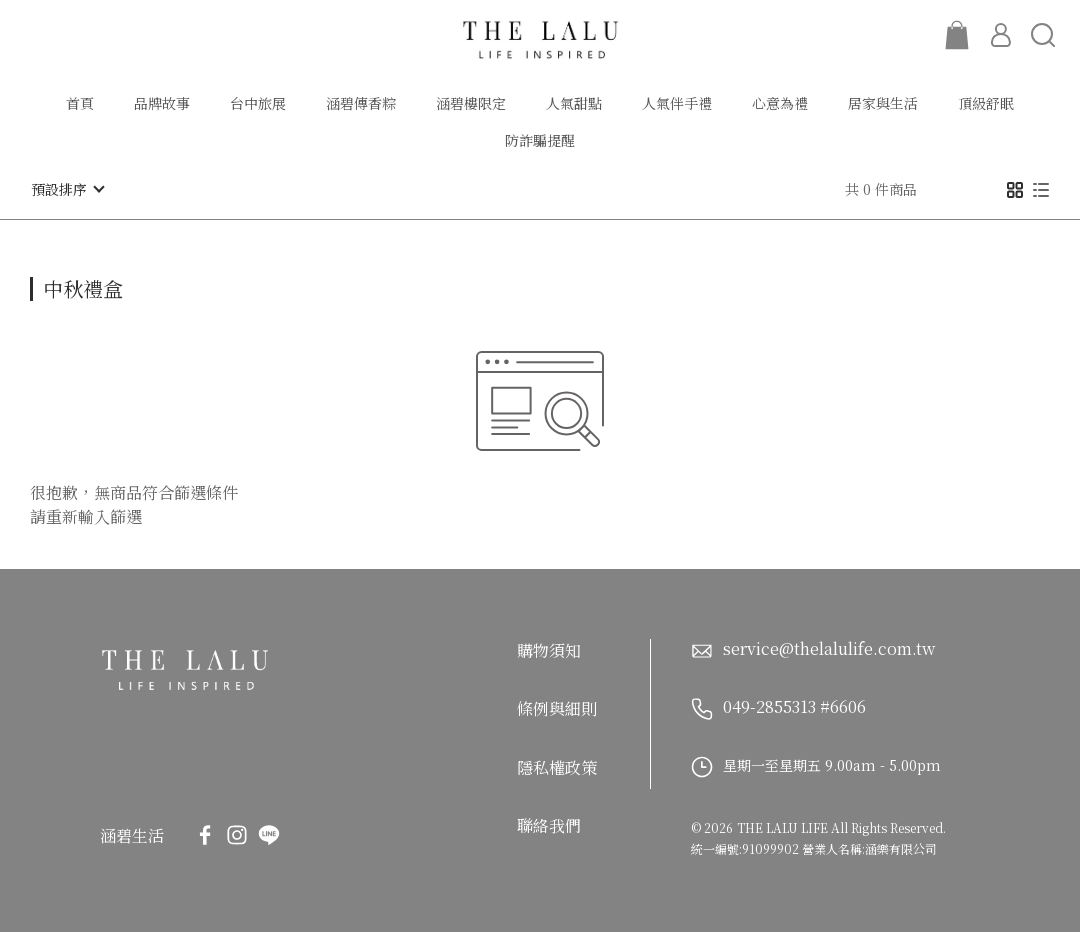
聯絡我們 (549, 825)
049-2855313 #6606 (794, 706)
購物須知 (549, 649)
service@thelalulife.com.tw (829, 650)
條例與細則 (557, 708)
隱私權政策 (557, 766)
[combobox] (66, 286)
